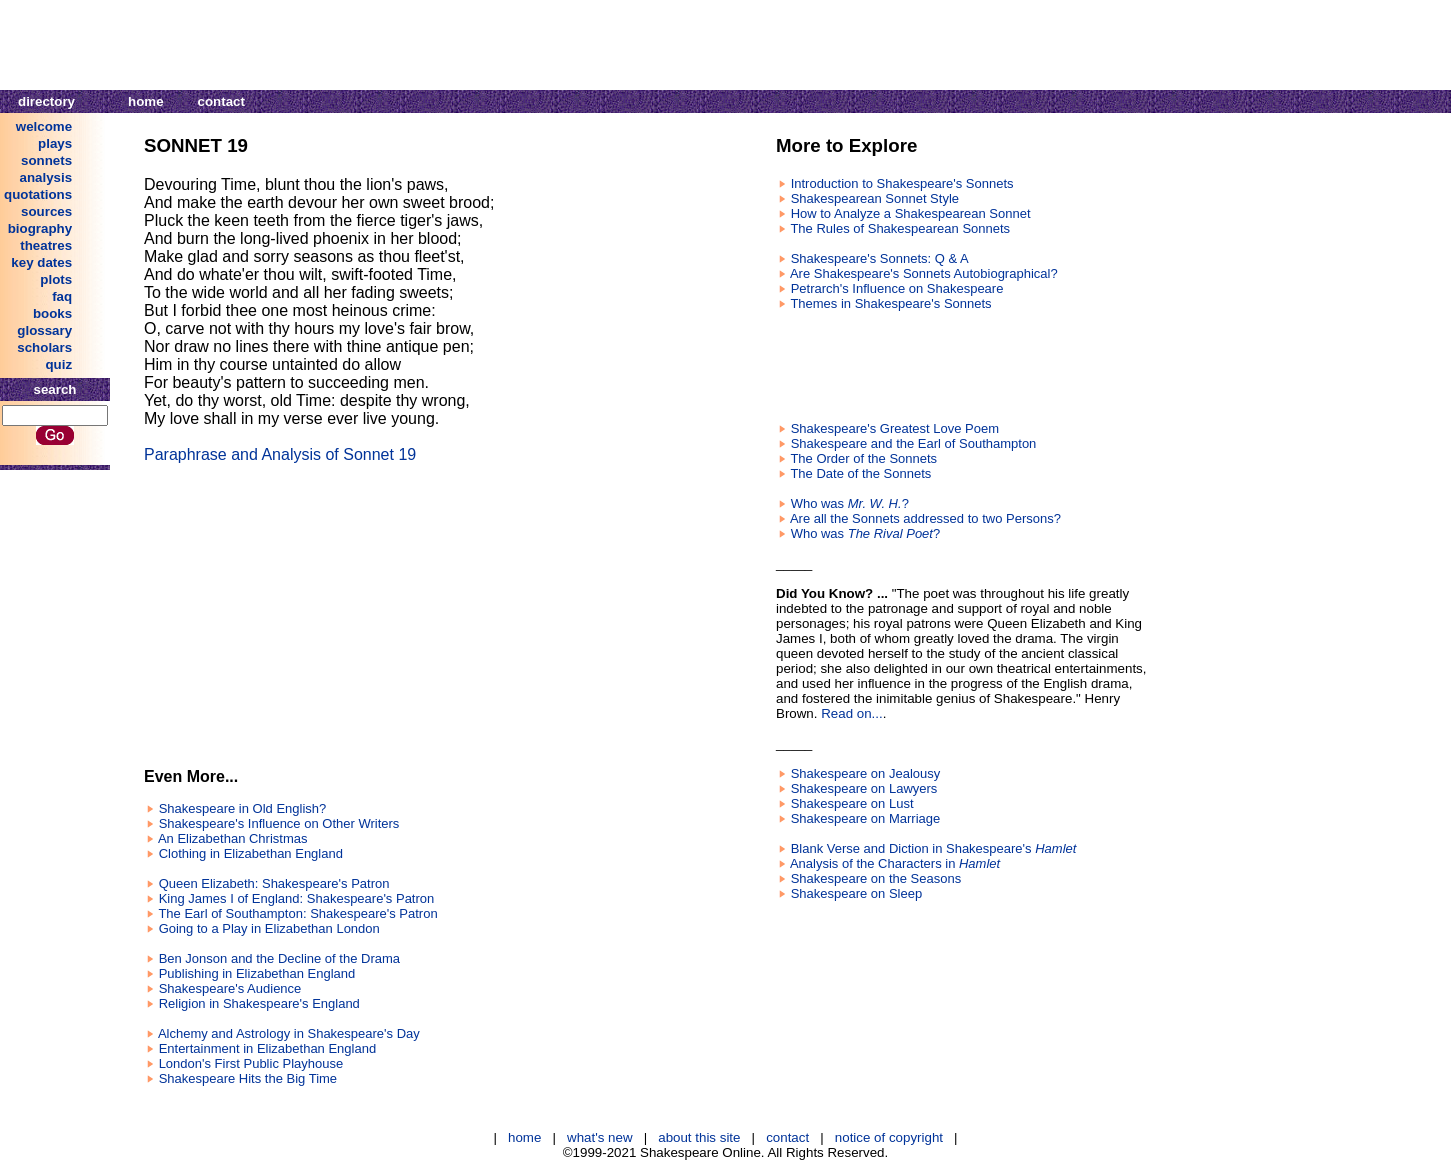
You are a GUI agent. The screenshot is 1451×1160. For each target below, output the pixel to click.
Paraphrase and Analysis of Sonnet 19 (280, 454)
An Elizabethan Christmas (233, 838)
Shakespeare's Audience (230, 988)
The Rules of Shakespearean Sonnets (900, 228)
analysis (46, 177)
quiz (58, 364)
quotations (38, 194)
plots (56, 279)
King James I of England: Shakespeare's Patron (297, 898)
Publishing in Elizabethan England (257, 973)
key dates (41, 262)
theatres (46, 245)
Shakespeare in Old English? (243, 808)
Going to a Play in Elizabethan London (269, 928)
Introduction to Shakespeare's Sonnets (902, 183)
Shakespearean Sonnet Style (875, 198)
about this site (699, 1137)
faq (62, 296)
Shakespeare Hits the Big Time (248, 1078)
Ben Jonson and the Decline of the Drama (279, 958)
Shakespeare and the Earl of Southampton (914, 443)
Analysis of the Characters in (895, 863)
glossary (44, 330)
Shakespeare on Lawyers (864, 788)
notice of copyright (889, 1137)
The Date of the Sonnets (860, 473)
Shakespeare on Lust (852, 803)
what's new (600, 1137)
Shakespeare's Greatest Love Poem (895, 428)
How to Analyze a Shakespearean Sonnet (911, 213)
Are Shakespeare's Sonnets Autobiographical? (924, 273)
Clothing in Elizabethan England (251, 853)
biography (40, 228)
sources (46, 211)
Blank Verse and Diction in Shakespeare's (934, 848)
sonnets (46, 160)
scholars (44, 347)
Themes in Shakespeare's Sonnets (890, 303)
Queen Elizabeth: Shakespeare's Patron (274, 883)
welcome (44, 126)
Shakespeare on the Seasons (876, 878)
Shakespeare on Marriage (866, 818)
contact (221, 101)
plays (55, 143)
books (52, 313)
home (146, 101)
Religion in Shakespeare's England (259, 1003)
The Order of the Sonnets (863, 458)
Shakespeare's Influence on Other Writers (279, 823)
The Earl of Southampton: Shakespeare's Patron (297, 913)
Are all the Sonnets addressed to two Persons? (925, 518)
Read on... (852, 713)
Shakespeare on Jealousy (866, 773)
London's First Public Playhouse (251, 1063)
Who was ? (850, 503)
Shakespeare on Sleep (857, 893)
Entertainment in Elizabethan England (268, 1048)
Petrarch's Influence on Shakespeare (897, 288)
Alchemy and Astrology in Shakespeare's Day (289, 1033)
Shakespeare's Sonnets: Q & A (880, 258)
